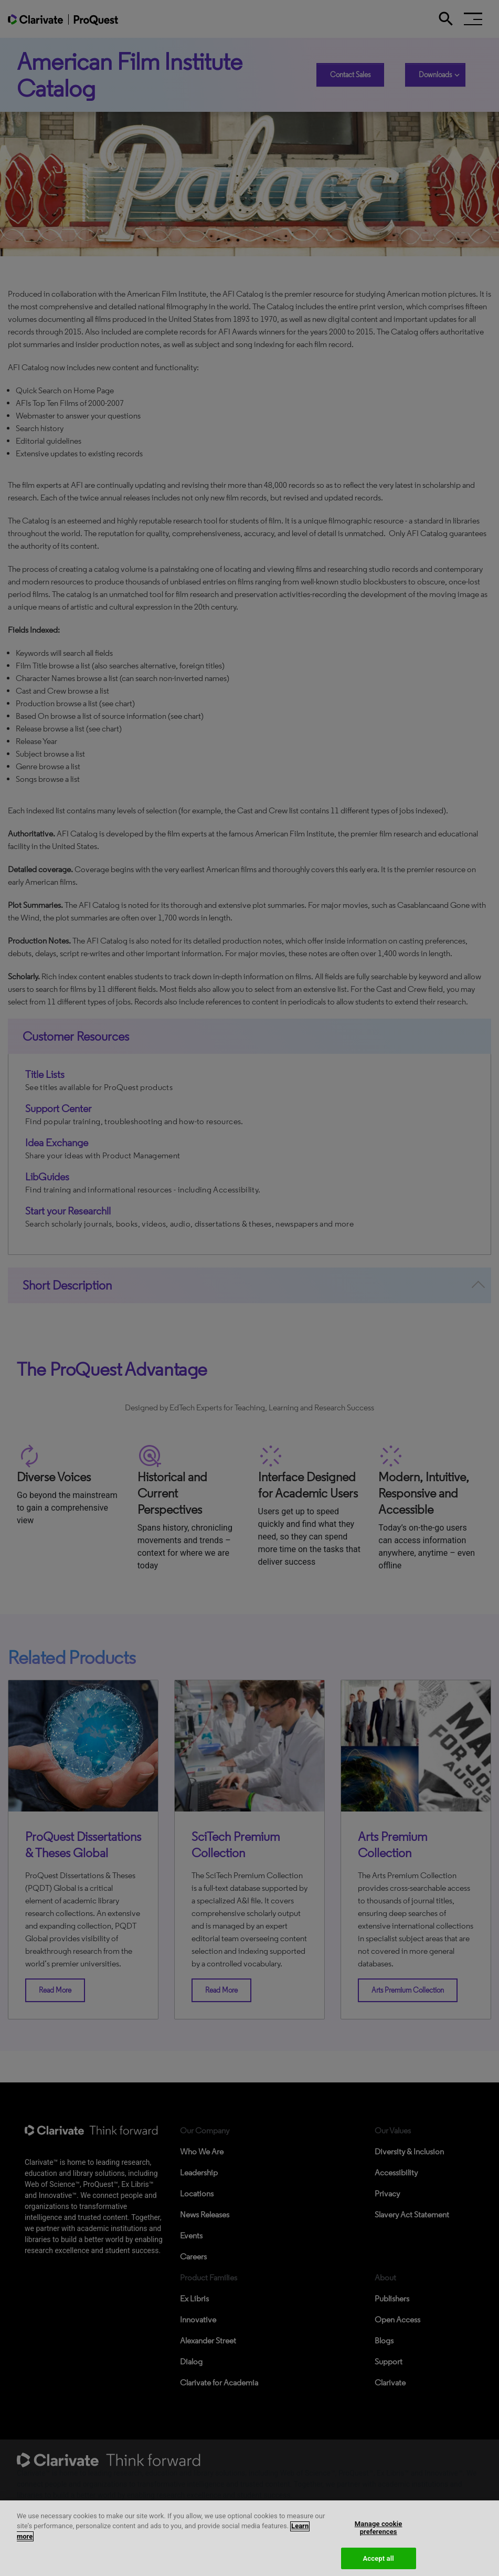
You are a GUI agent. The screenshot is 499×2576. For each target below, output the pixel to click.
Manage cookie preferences (378, 2535)
